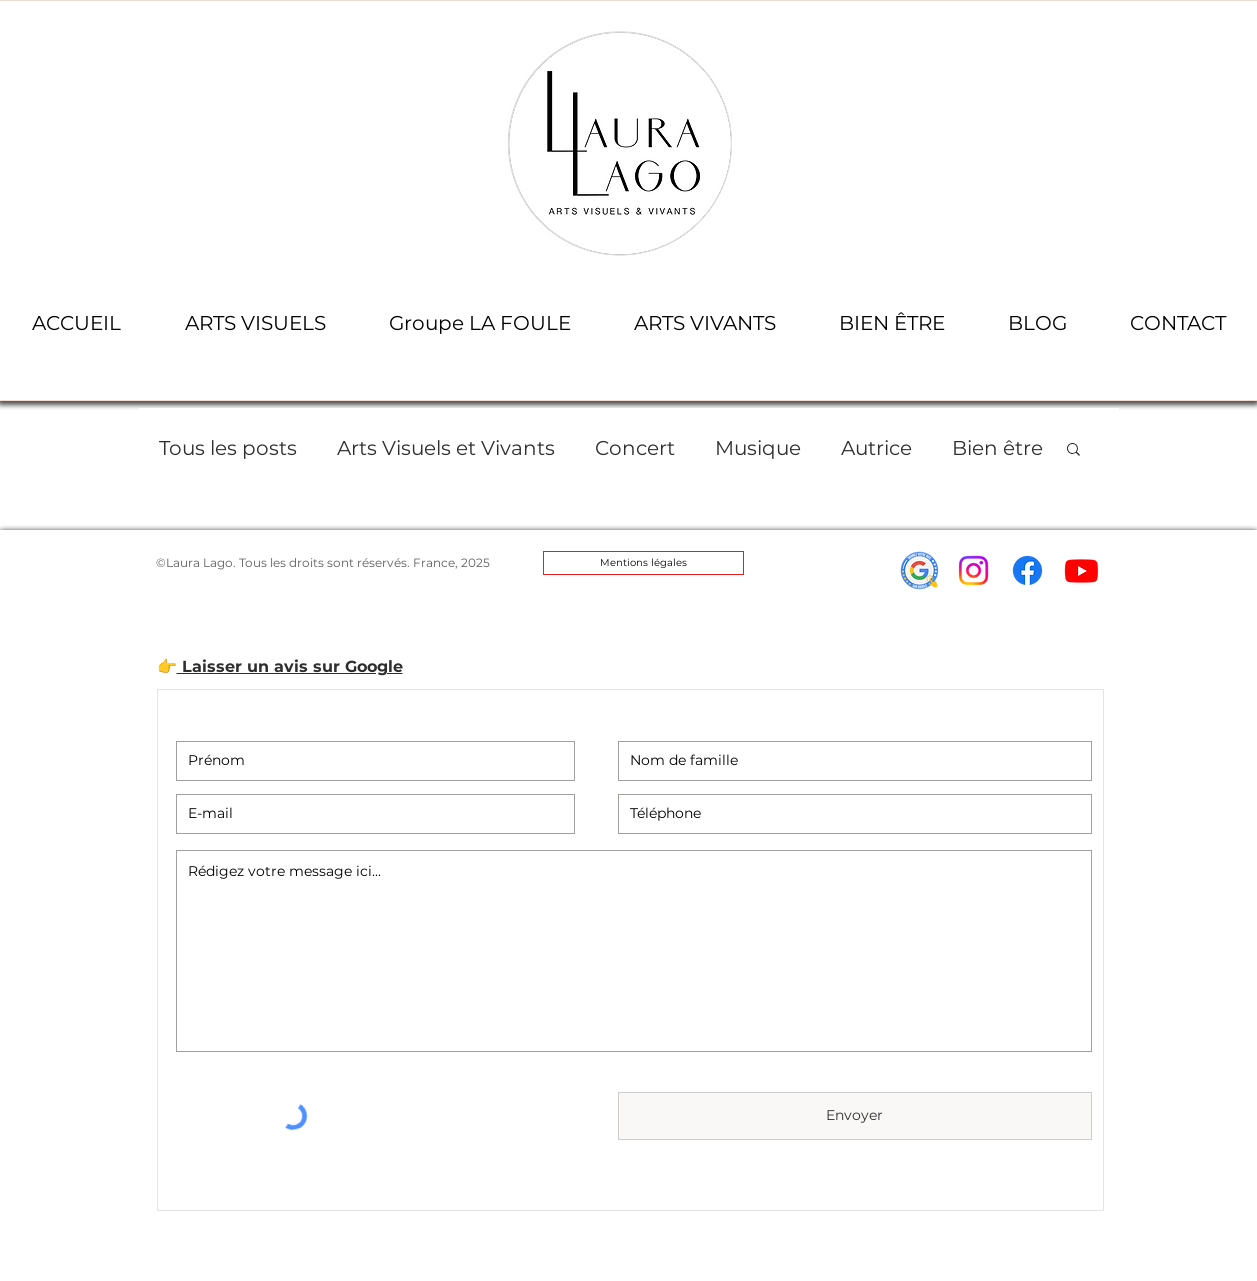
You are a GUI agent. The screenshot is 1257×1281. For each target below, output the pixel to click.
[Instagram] (973, 570)
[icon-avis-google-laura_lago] (919, 570)
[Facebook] (1027, 570)
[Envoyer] (855, 1116)
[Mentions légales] (643, 563)
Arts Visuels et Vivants (446, 448)
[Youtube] (1081, 570)
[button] (255, 323)
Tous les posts (228, 448)
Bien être (997, 448)
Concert (635, 448)
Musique (758, 448)
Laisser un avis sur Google (290, 666)
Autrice (876, 448)
